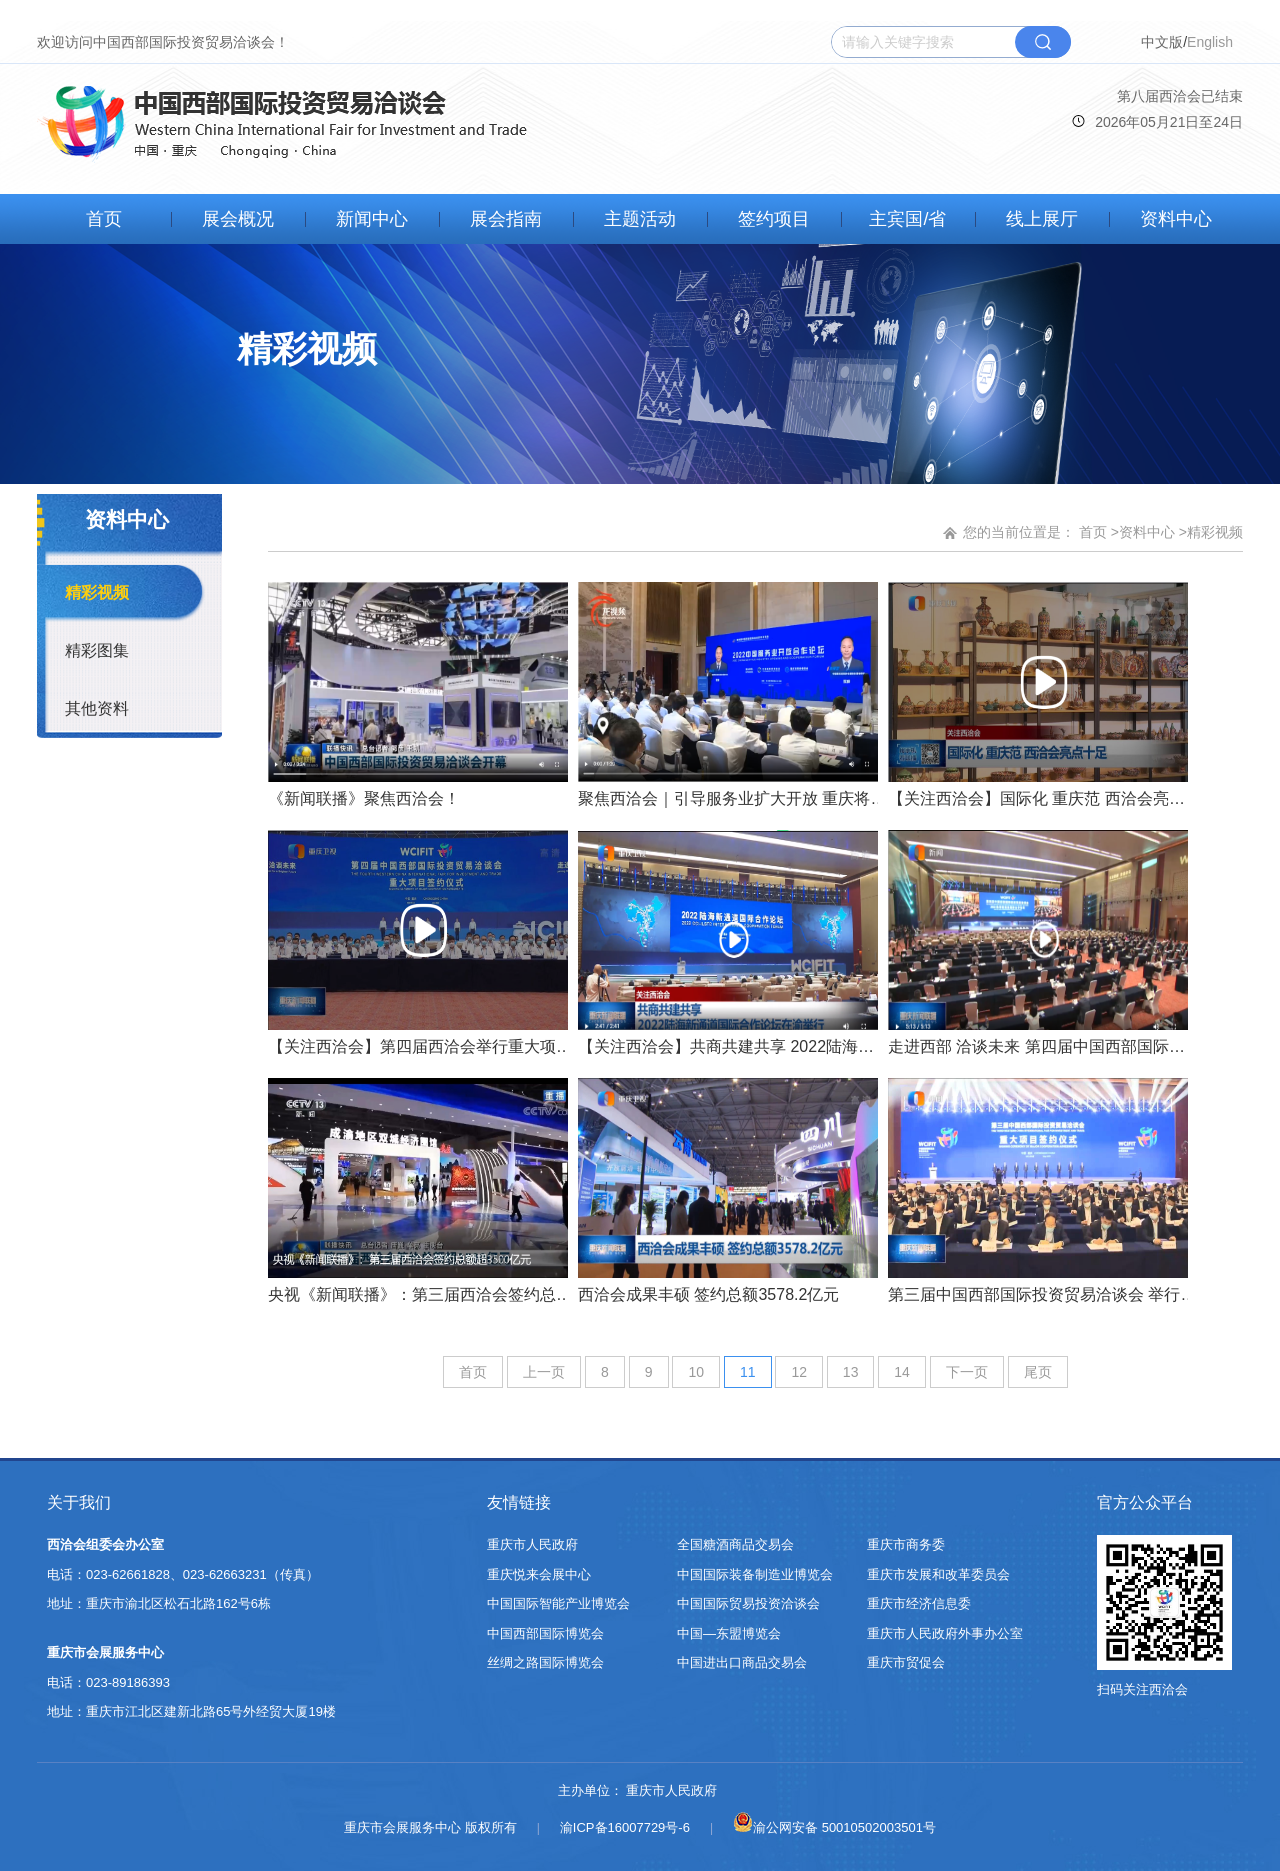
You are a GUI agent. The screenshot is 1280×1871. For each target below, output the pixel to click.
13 (851, 1372)
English (1210, 42)
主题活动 (640, 219)
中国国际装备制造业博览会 (755, 1574)
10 (696, 1372)
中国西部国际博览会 (545, 1633)
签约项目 (774, 219)
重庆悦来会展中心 (539, 1574)
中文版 (1162, 42)
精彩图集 (97, 650)
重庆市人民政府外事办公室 (945, 1633)
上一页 (544, 1372)
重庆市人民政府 (532, 1544)
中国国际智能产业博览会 (558, 1603)
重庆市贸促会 (906, 1662)
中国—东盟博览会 (729, 1633)
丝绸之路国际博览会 (545, 1662)
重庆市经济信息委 (919, 1603)
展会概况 (238, 219)
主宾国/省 (907, 219)
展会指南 (506, 219)
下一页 (967, 1372)
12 (799, 1372)
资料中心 (1176, 219)
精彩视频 (97, 592)
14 (902, 1372)
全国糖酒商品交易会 (735, 1544)
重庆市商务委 (906, 1544)
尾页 (1038, 1372)
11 (748, 1372)
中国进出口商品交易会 (742, 1662)
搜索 (1043, 42)
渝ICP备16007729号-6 (625, 1827)
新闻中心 (372, 219)
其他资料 (97, 708)
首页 (104, 219)
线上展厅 (1042, 219)
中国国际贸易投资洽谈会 (748, 1603)
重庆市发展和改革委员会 (938, 1574)
